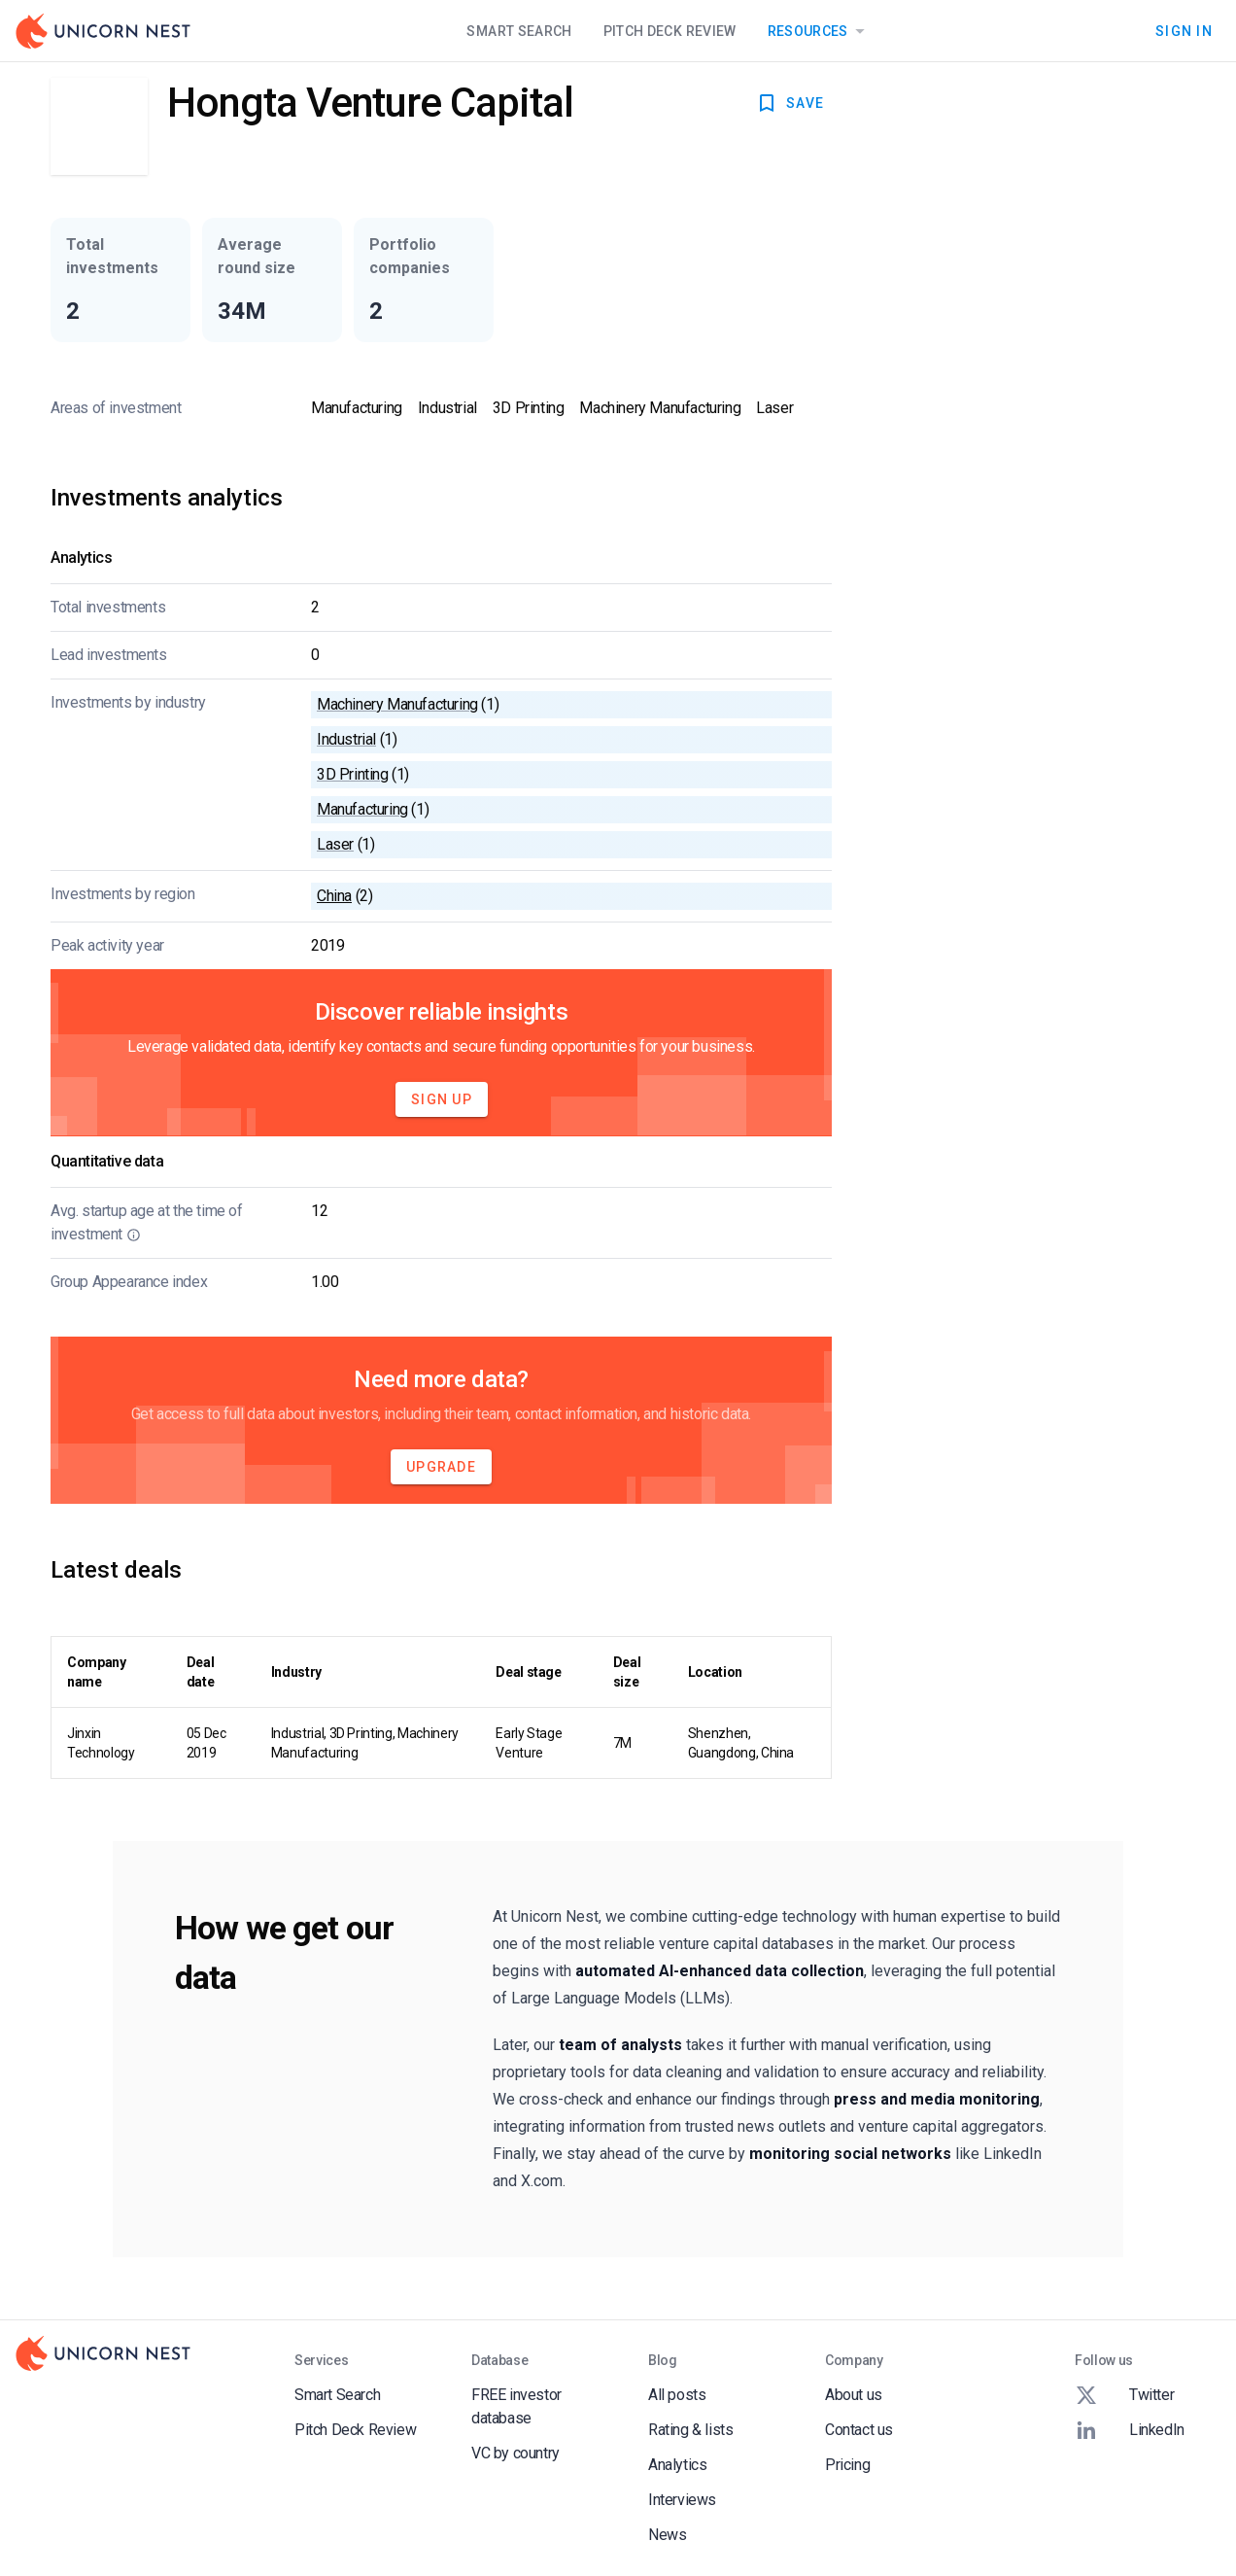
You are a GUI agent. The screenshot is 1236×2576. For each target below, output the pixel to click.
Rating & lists (690, 2429)
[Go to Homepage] (103, 31)
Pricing (847, 2464)
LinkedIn (1129, 2430)
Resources (820, 31)
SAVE (789, 103)
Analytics (677, 2464)
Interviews (682, 2499)
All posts (676, 2394)
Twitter (1124, 2395)
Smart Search (518, 31)
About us (853, 2394)
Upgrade (441, 1466)
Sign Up (441, 1099)
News (667, 2534)
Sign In (1184, 31)
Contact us (859, 2429)
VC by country (515, 2453)
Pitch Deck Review (670, 31)
